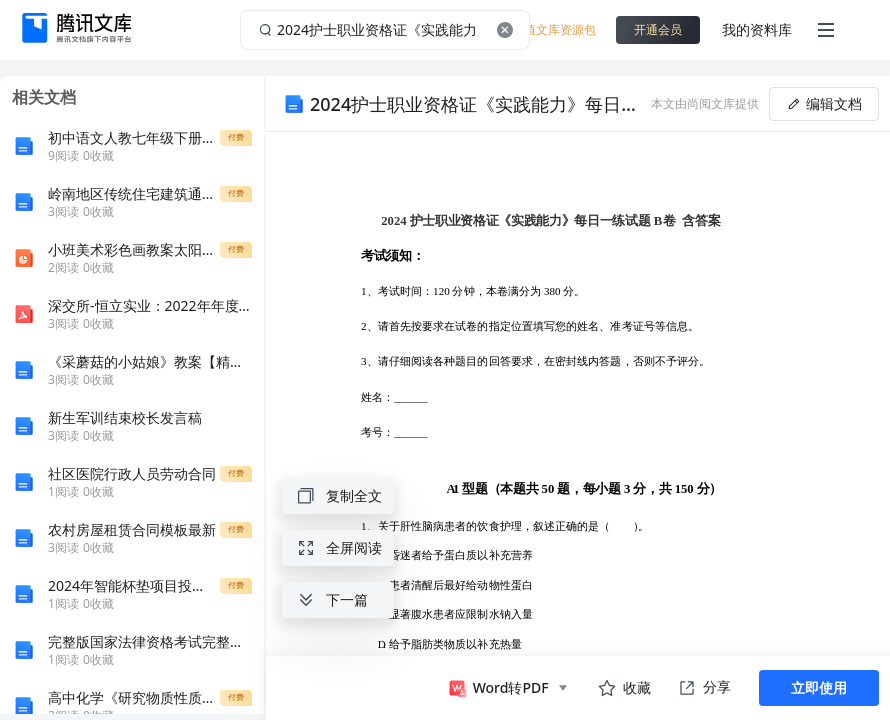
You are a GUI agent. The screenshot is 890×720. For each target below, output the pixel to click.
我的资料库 (757, 29)
